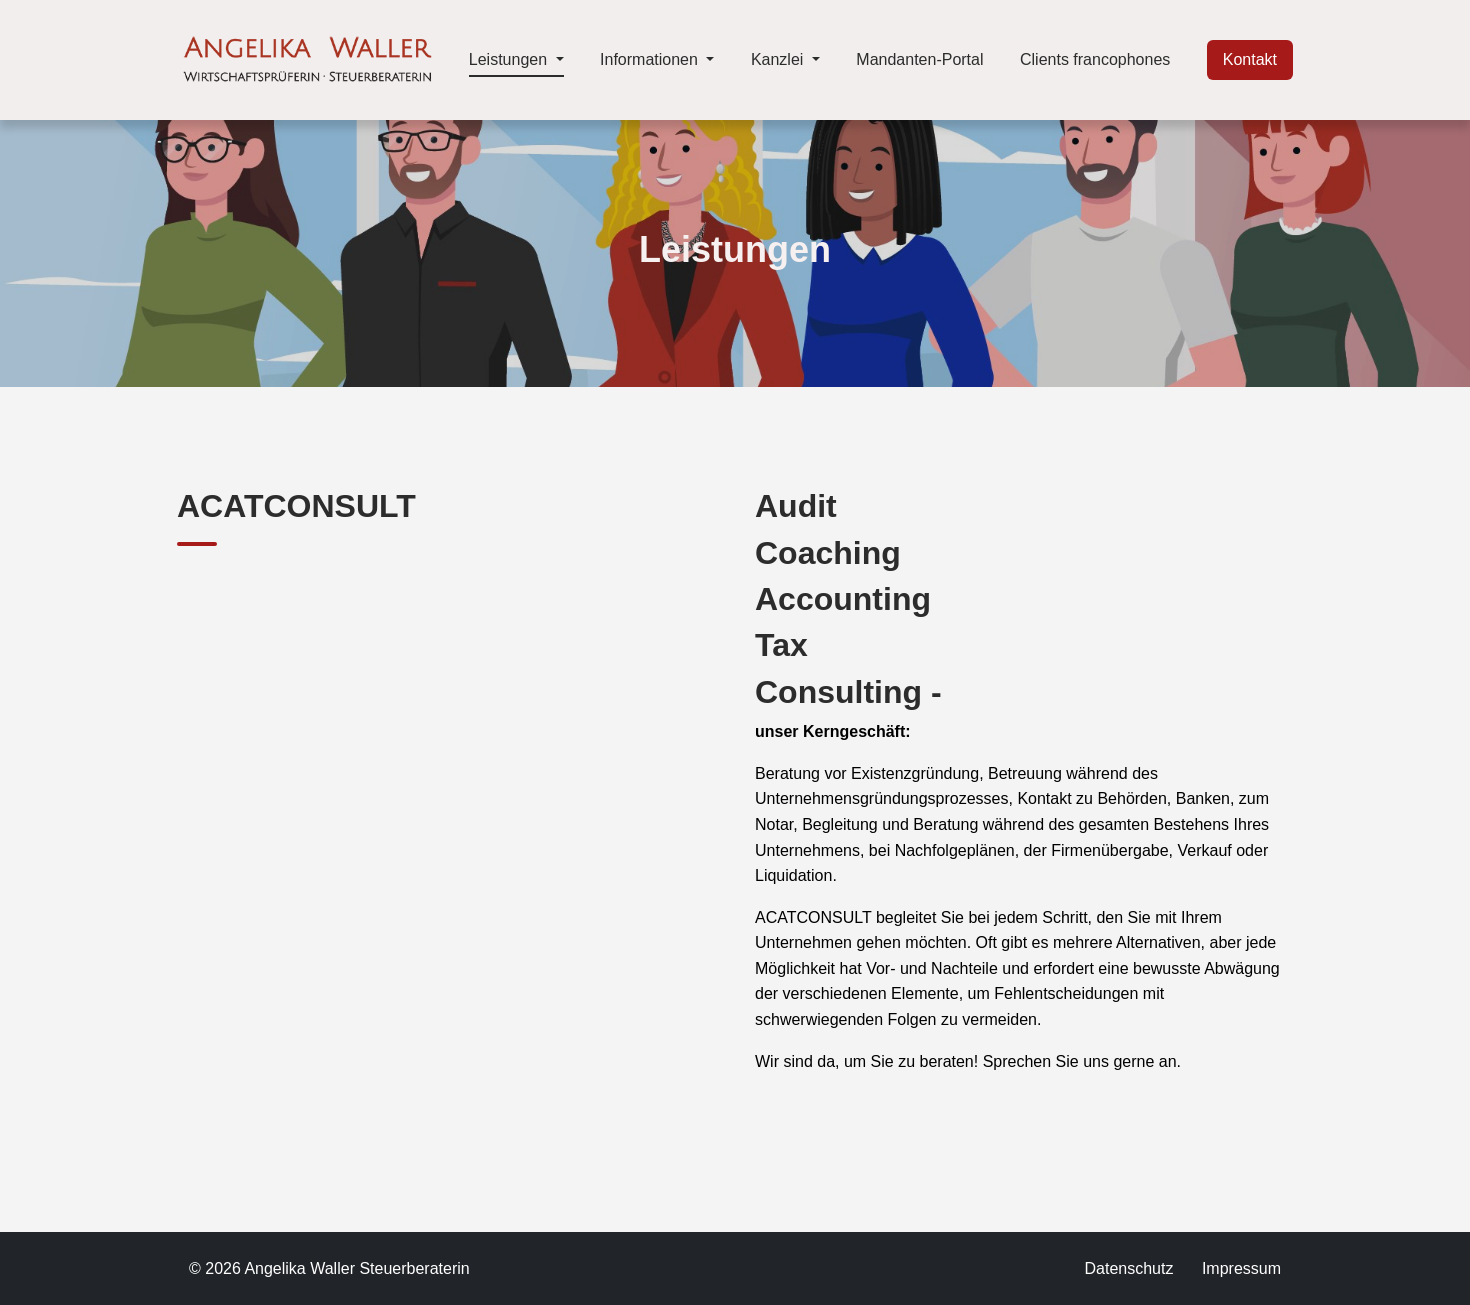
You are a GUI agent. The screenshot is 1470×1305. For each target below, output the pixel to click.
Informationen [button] (651, 59)
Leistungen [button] (516, 57)
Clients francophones (1095, 59)
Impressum (1241, 1268)
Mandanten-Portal (919, 59)
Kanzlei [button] (779, 59)
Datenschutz (1128, 1268)
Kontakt (1250, 59)
